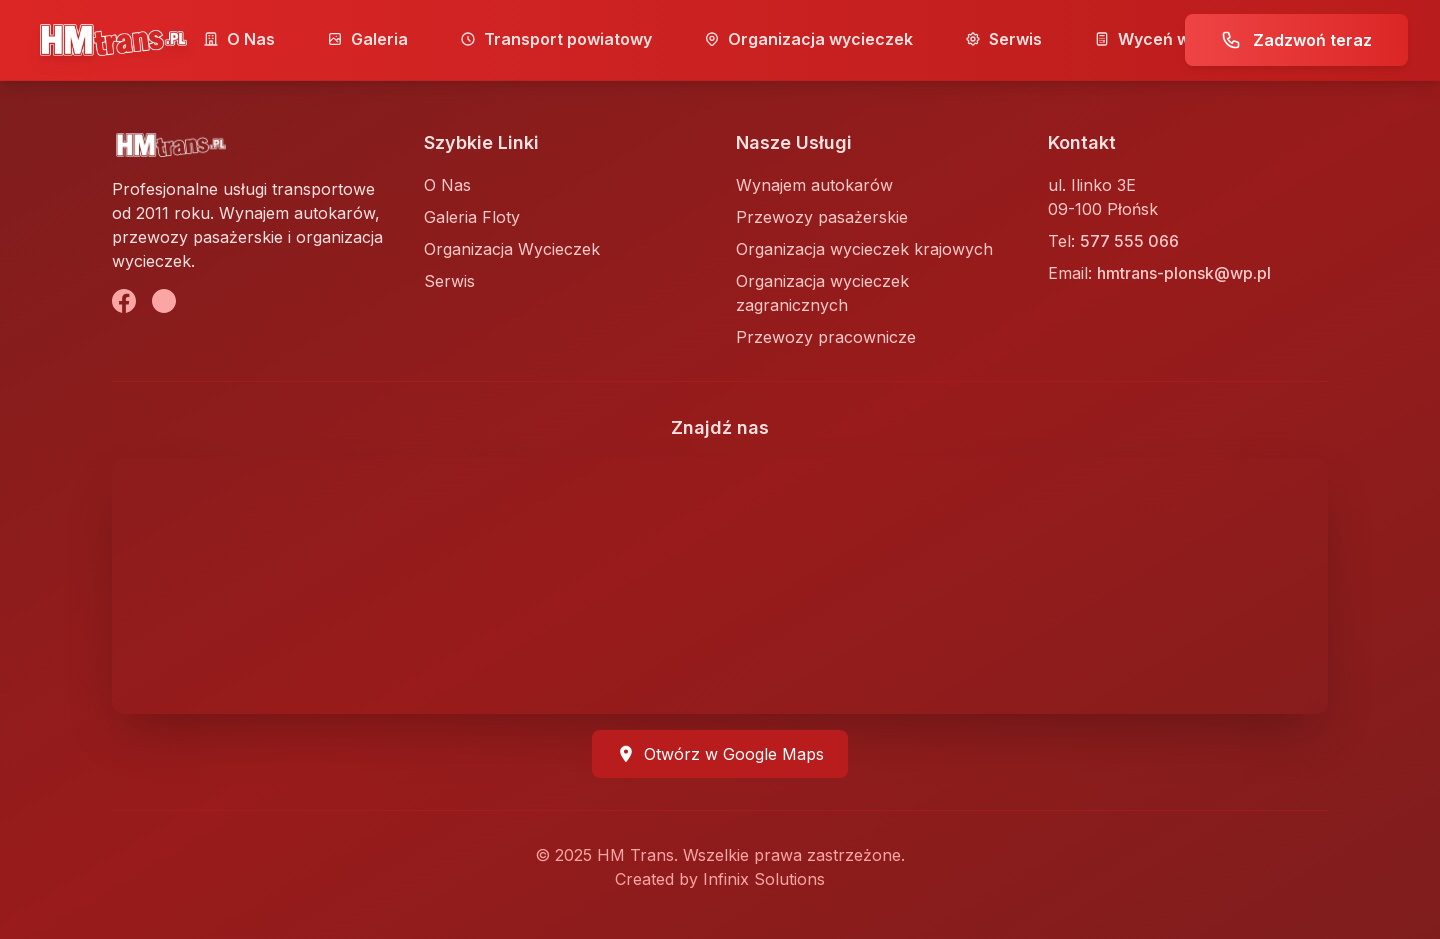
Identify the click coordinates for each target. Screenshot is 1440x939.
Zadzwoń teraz (1296, 40)
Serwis (1003, 39)
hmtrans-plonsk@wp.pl (1184, 273)
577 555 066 (1129, 241)
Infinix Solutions (764, 879)
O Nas (239, 39)
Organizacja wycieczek (808, 39)
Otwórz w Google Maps (720, 754)
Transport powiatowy (556, 39)
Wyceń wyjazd (1163, 39)
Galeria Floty (472, 217)
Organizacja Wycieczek (512, 249)
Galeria (367, 39)
